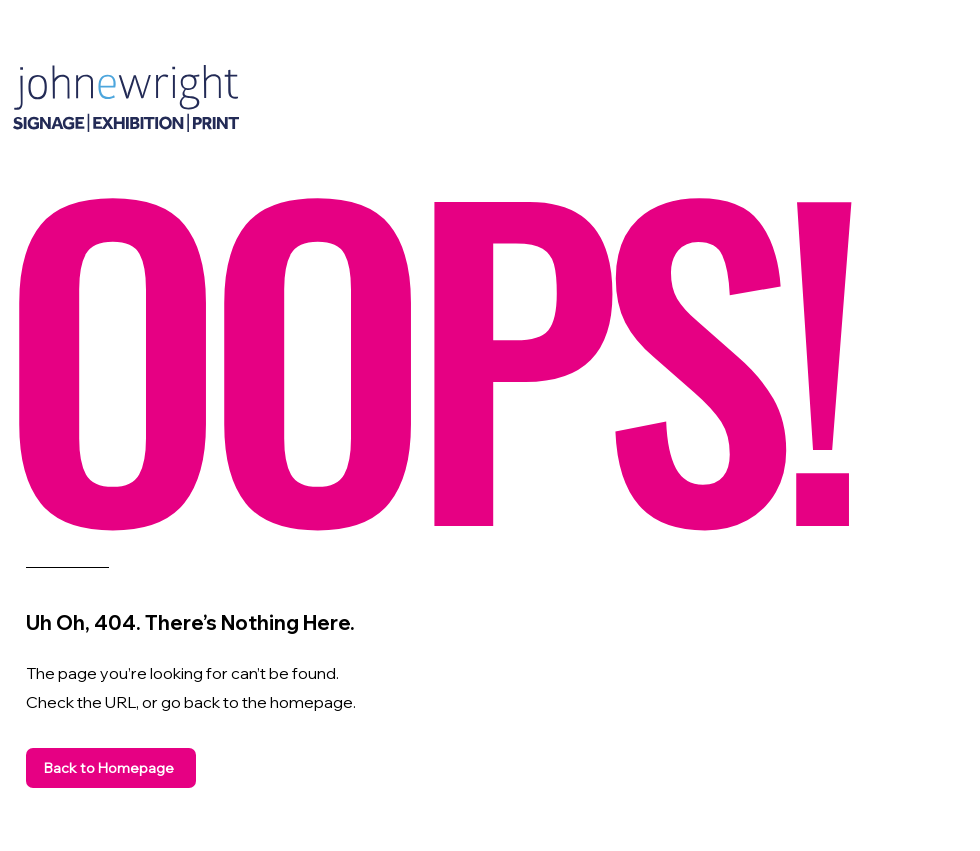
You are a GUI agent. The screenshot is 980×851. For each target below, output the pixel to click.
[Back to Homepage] (111, 768)
